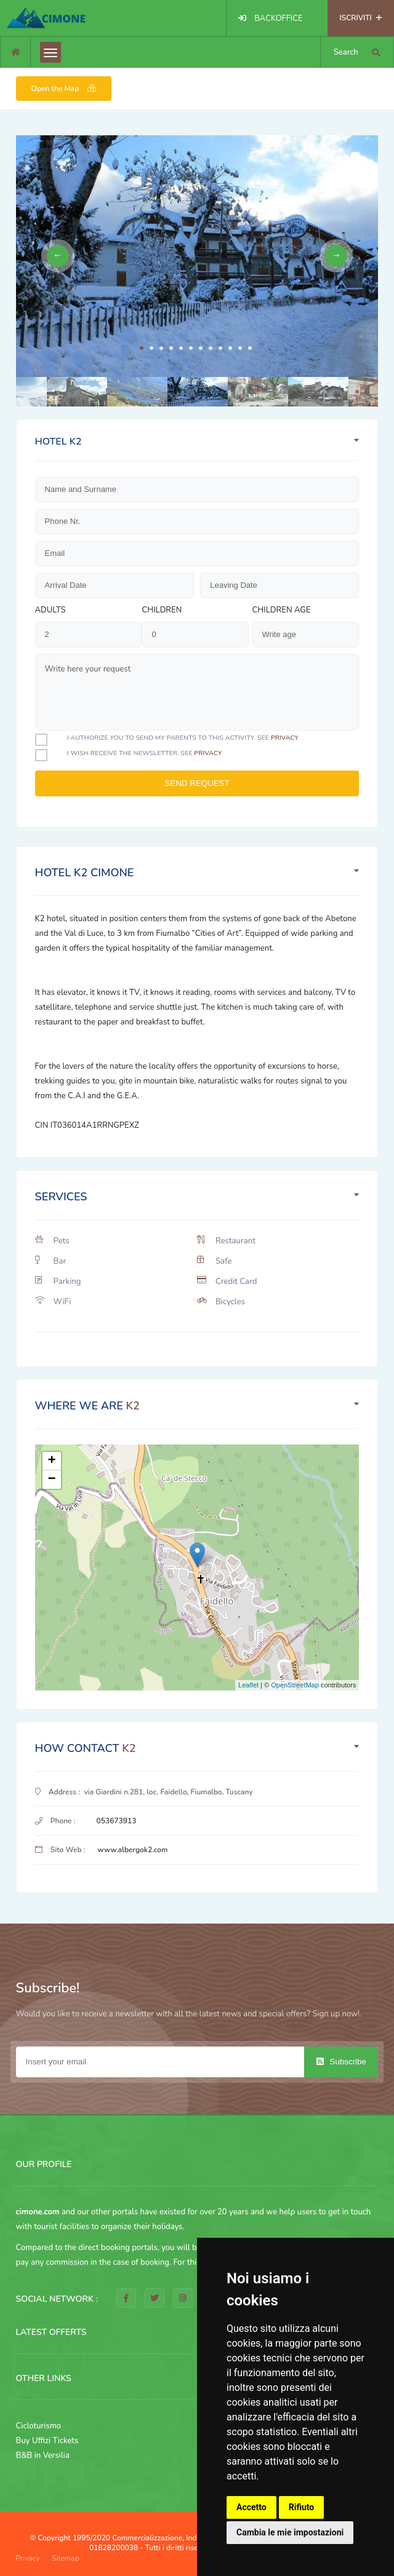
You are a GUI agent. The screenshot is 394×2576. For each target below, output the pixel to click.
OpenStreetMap (295, 1685)
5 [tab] (181, 348)
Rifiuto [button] (302, 2507)
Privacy (28, 2558)
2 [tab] (151, 348)
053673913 (117, 1821)
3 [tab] (161, 348)
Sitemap (65, 2558)
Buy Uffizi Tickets (47, 2440)
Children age (281, 610)
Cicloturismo (39, 2425)
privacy (285, 737)
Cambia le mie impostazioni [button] (290, 2532)
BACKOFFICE (278, 18)
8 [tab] (210, 348)
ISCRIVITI (361, 18)
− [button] (51, 1479)
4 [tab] (171, 348)
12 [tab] (250, 348)
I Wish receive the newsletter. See (144, 753)
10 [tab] (230, 348)
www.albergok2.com (133, 1850)
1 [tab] (141, 348)
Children (162, 610)
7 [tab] (201, 348)
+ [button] (51, 1461)
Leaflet (248, 1685)
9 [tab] (220, 348)
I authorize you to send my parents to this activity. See (183, 737)
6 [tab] (191, 348)
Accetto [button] (251, 2507)
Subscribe (341, 2061)
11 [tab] (240, 348)
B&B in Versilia (43, 2455)
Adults (50, 610)
